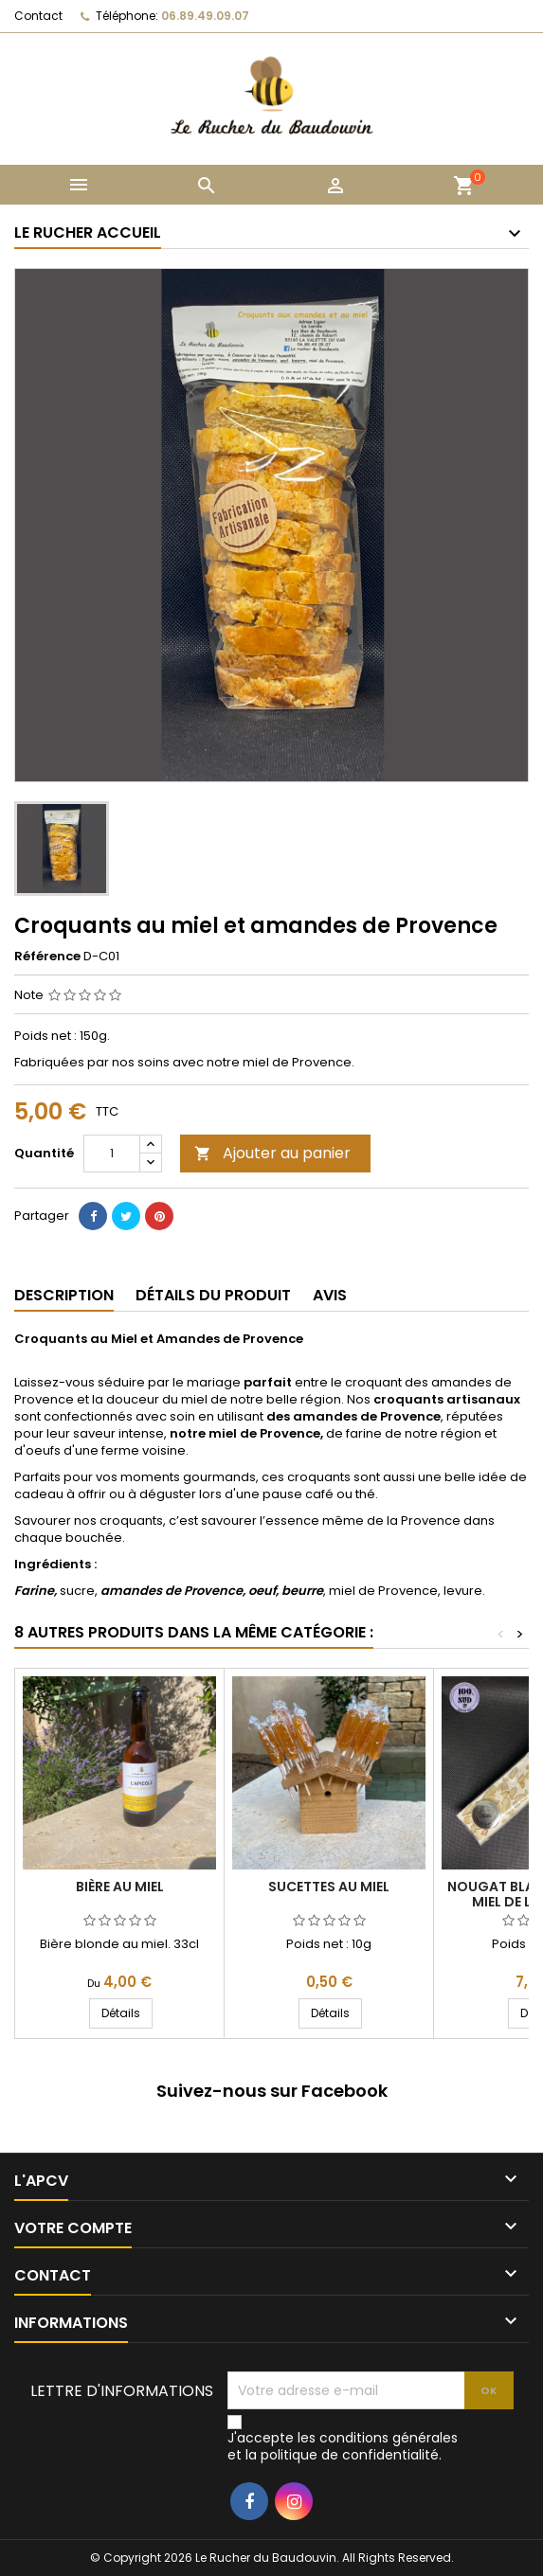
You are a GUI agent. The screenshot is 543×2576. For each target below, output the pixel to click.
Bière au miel (120, 1886)
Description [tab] (64, 1295)
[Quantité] (111, 1153)
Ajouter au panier (272, 1153)
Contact (38, 16)
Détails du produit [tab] (213, 1295)
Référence (47, 956)
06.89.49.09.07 (205, 16)
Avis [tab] (330, 1295)
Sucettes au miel (328, 1886)
